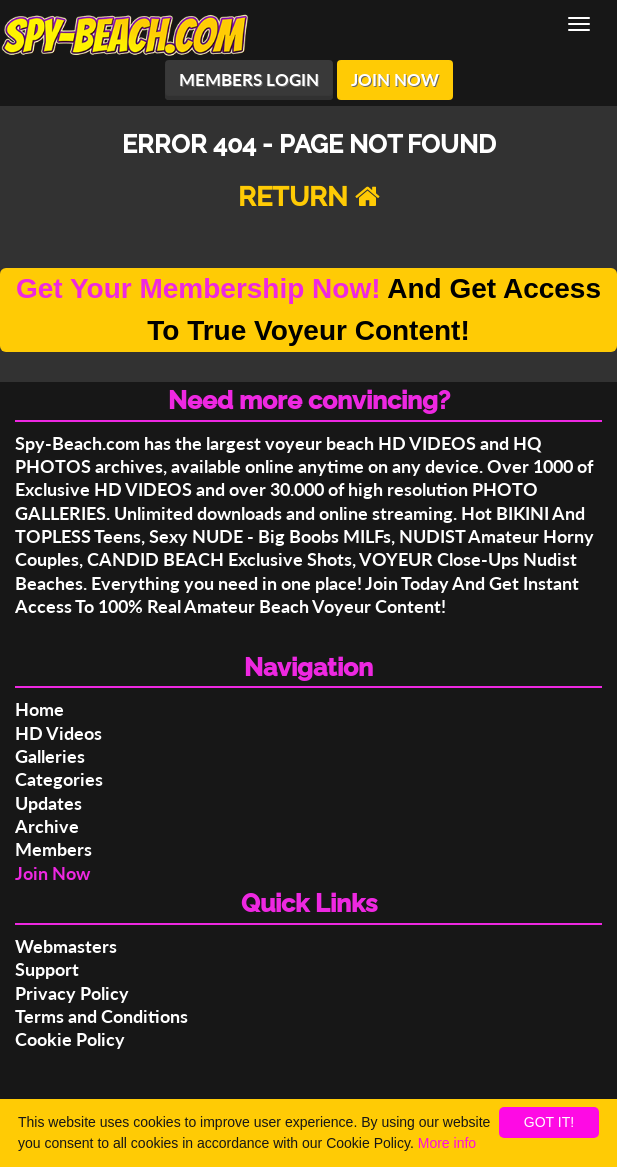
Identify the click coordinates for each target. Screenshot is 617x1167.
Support (47, 969)
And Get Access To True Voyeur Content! (308, 309)
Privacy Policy (72, 993)
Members (53, 849)
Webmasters (66, 946)
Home (39, 709)
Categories (59, 779)
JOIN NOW (395, 79)
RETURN (309, 196)
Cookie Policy (70, 1039)
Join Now (52, 873)
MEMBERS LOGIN (249, 79)
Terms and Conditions (101, 1016)
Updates (48, 803)
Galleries (50, 756)
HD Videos (58, 733)
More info (447, 1143)
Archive (47, 826)
